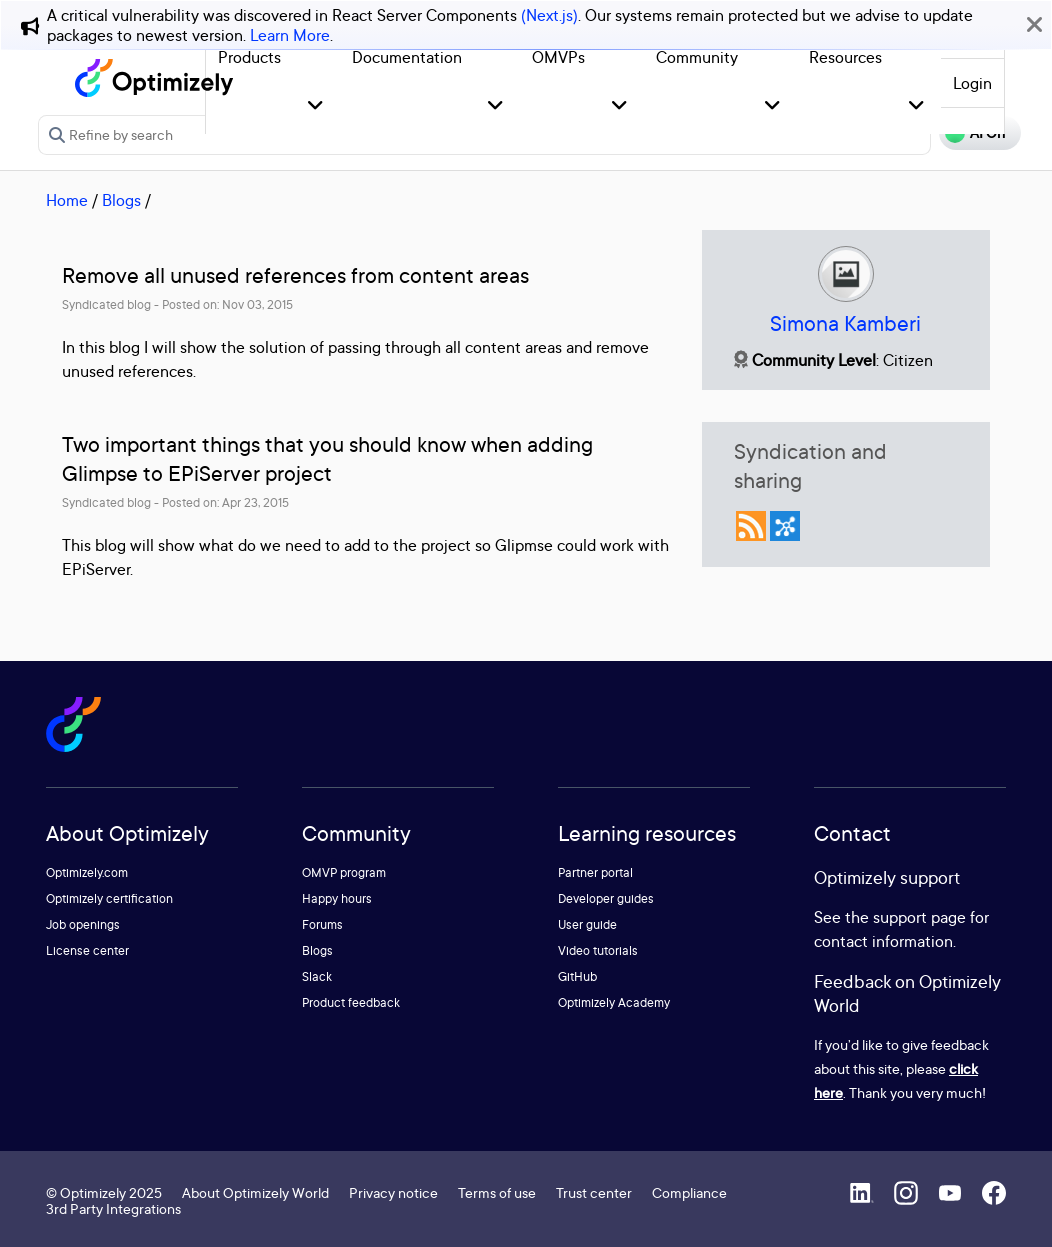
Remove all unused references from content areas (295, 275)
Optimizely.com (87, 872)
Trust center (594, 1192)
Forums (322, 924)
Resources (845, 57)
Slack (317, 976)
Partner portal (595, 872)
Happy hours (337, 898)
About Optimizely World (255, 1192)
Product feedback (351, 1002)
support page (919, 917)
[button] (315, 106)
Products (249, 57)
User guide (587, 924)
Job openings (83, 924)
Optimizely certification (109, 898)
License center (87, 950)
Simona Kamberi (845, 323)
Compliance (689, 1192)
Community (697, 57)
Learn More (290, 35)
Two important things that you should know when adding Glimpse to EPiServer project (327, 459)
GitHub (577, 976)
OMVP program (344, 872)
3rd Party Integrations (113, 1208)
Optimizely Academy (614, 1002)
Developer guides (606, 898)
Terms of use (497, 1192)
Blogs (121, 200)
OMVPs (558, 57)
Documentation (407, 57)
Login (972, 83)
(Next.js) (549, 15)
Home (67, 200)
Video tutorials (598, 950)
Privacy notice (393, 1192)
